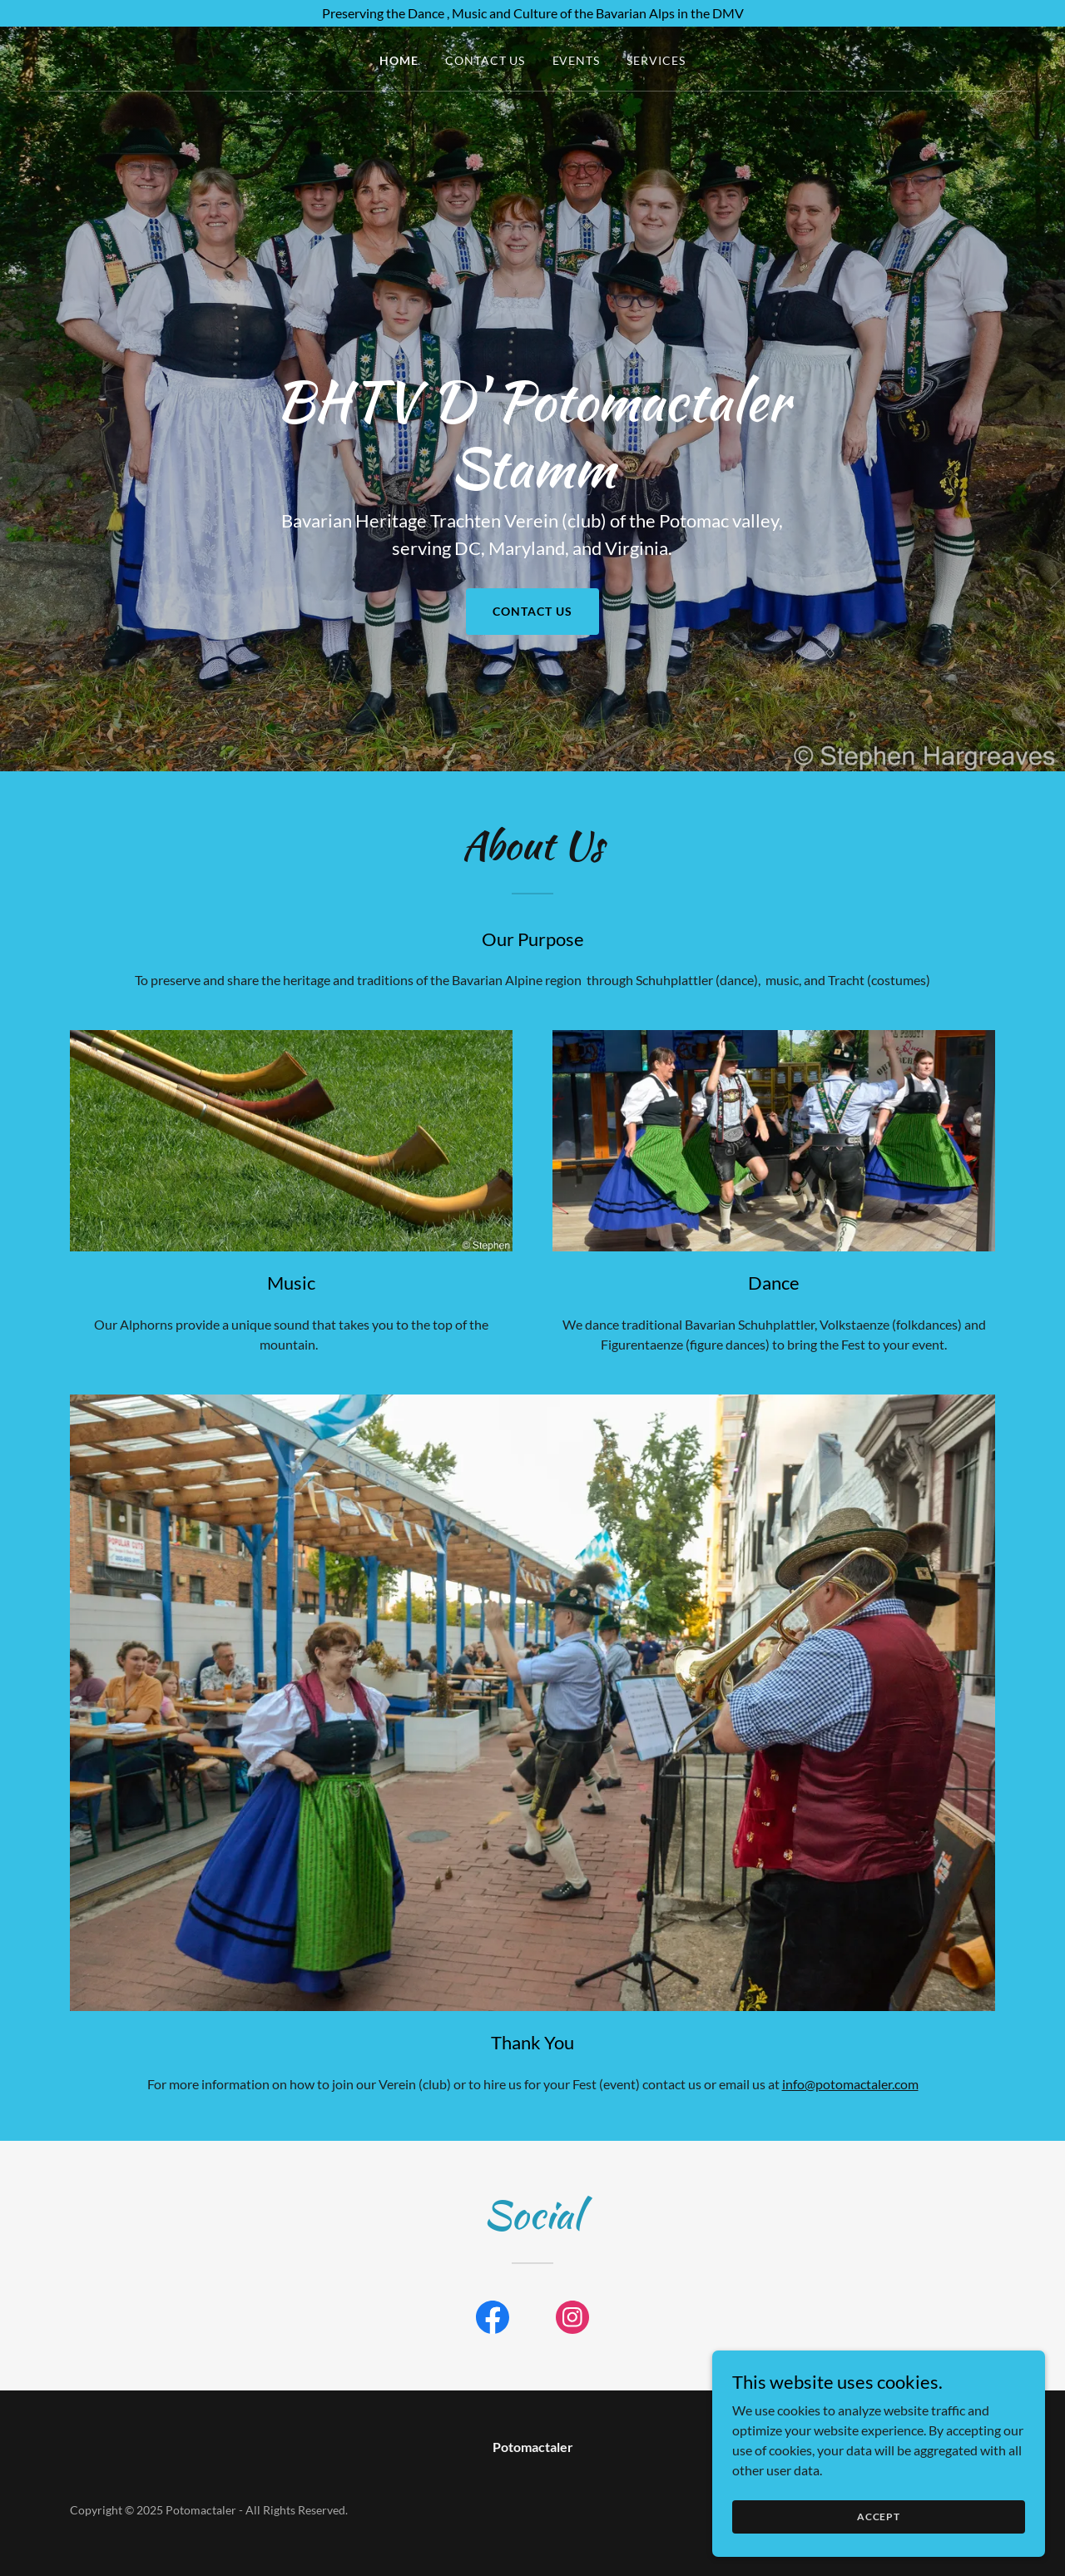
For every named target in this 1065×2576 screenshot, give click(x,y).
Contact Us (532, 611)
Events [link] (576, 60)
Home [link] (399, 60)
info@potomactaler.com (850, 2084)
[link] (492, 2320)
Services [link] (656, 60)
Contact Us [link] (485, 60)
